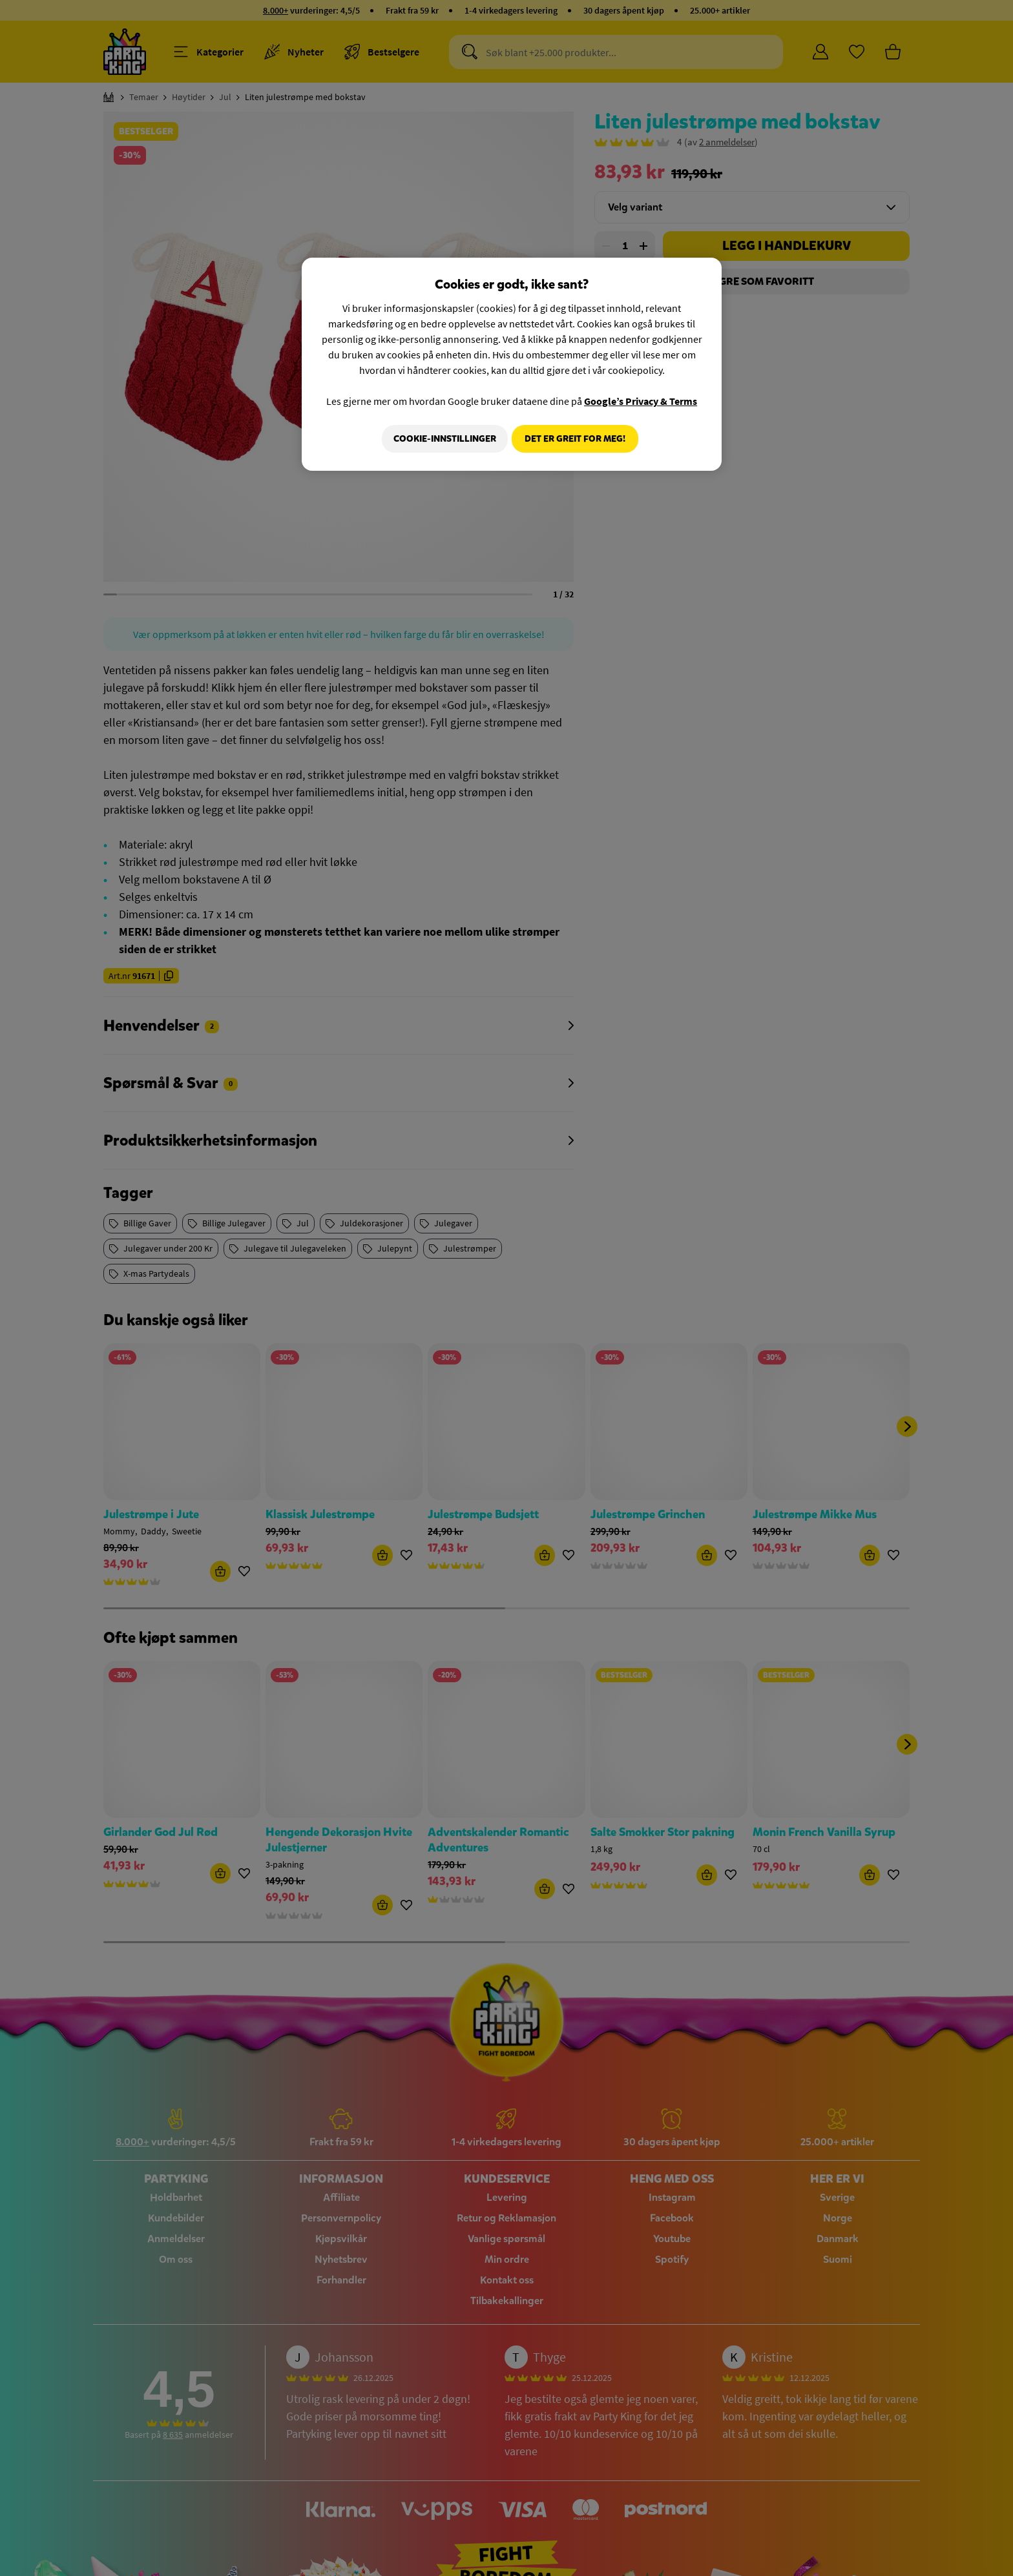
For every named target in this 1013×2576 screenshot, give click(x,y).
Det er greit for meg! (575, 439)
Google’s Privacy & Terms (640, 401)
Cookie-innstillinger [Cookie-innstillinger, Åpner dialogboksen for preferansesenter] (439, 439)
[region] (512, 365)
